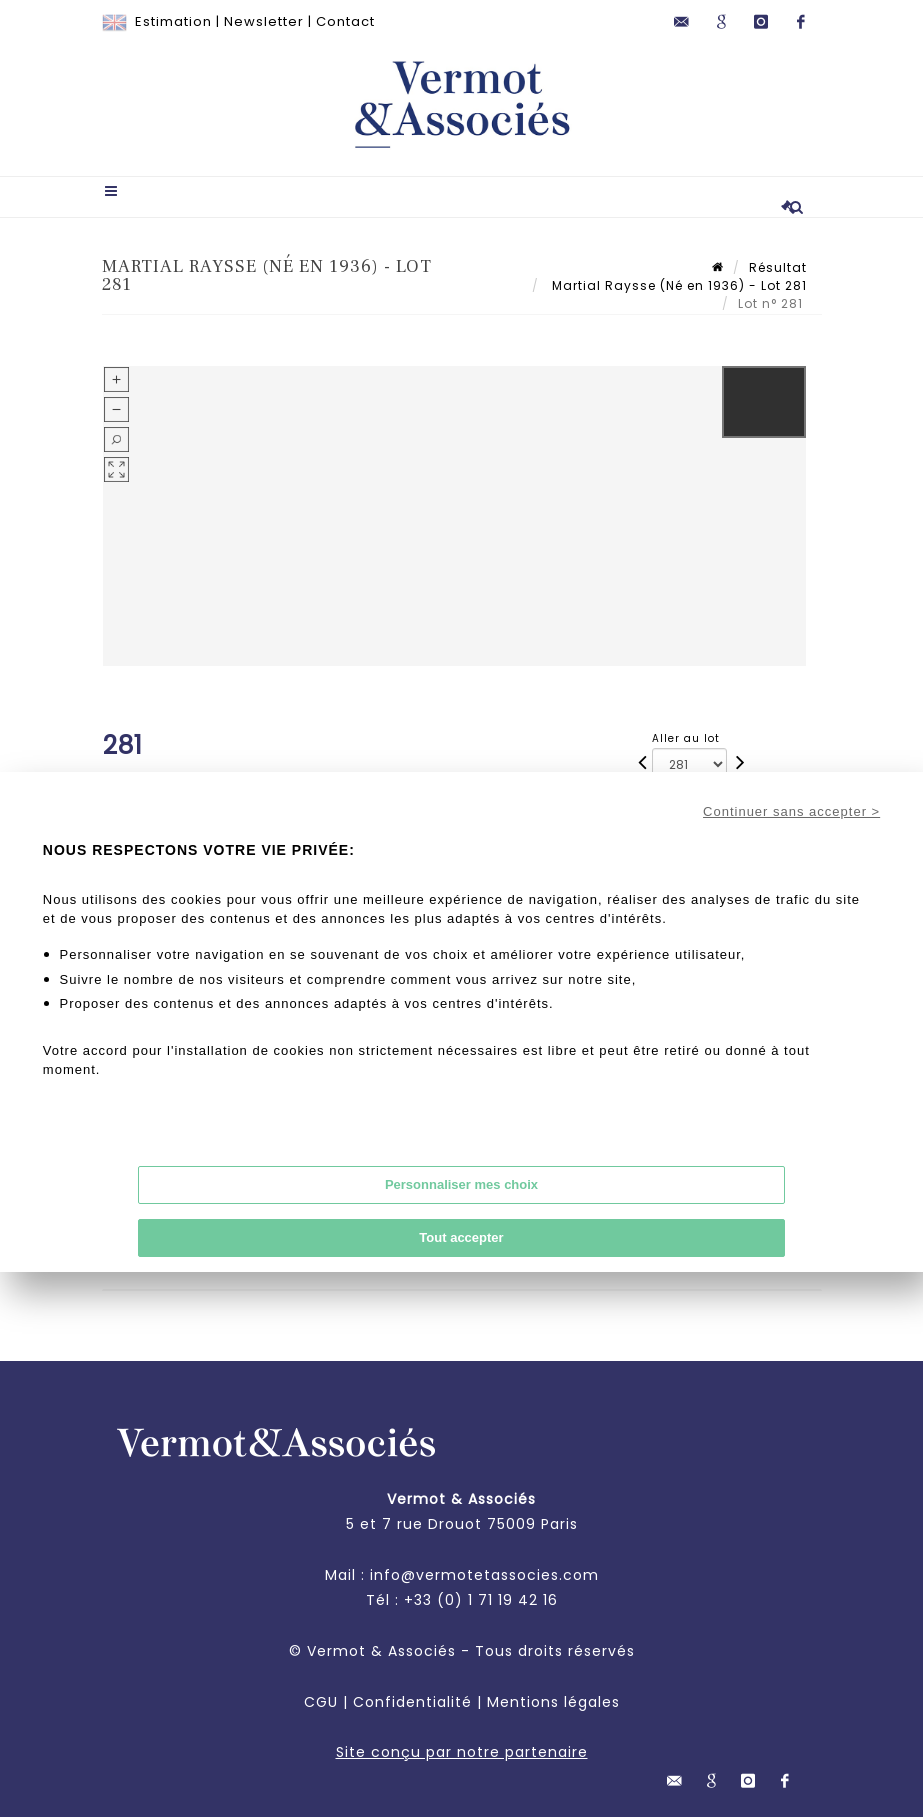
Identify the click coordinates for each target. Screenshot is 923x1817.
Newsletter (264, 21)
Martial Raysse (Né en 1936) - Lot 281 (677, 285)
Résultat (778, 267)
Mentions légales (553, 1702)
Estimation (173, 21)
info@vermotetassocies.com (484, 1575)
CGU (321, 1702)
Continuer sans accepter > (791, 811)
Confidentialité (412, 1702)
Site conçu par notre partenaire (462, 1752)
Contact (345, 21)
